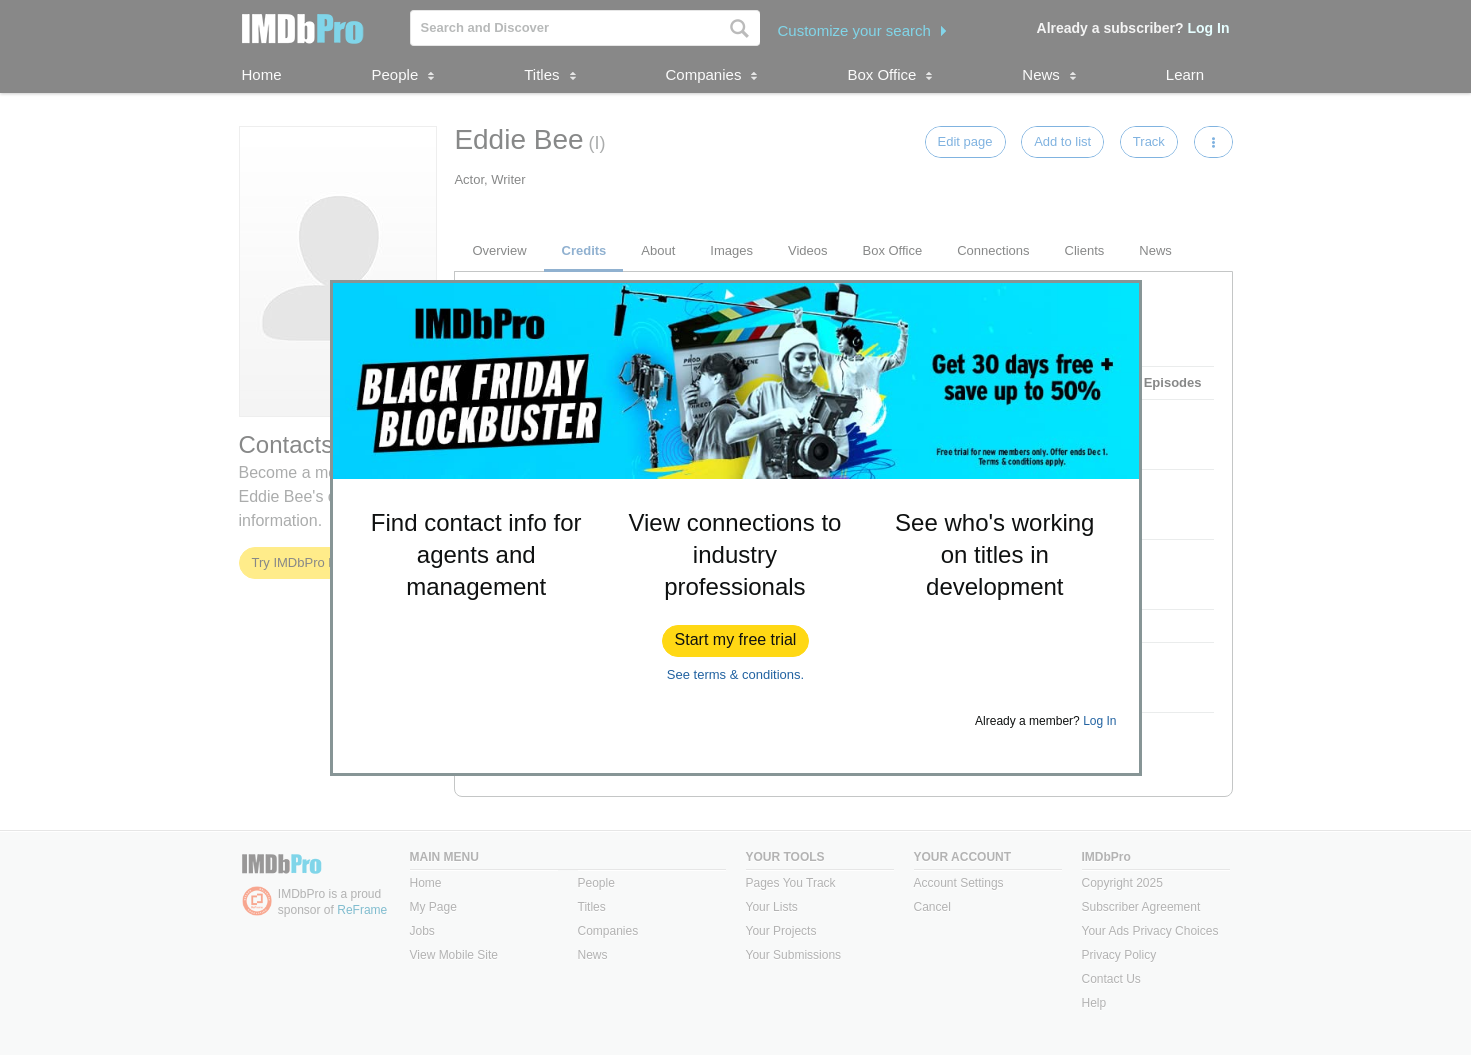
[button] (736, 641)
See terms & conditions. (735, 674)
